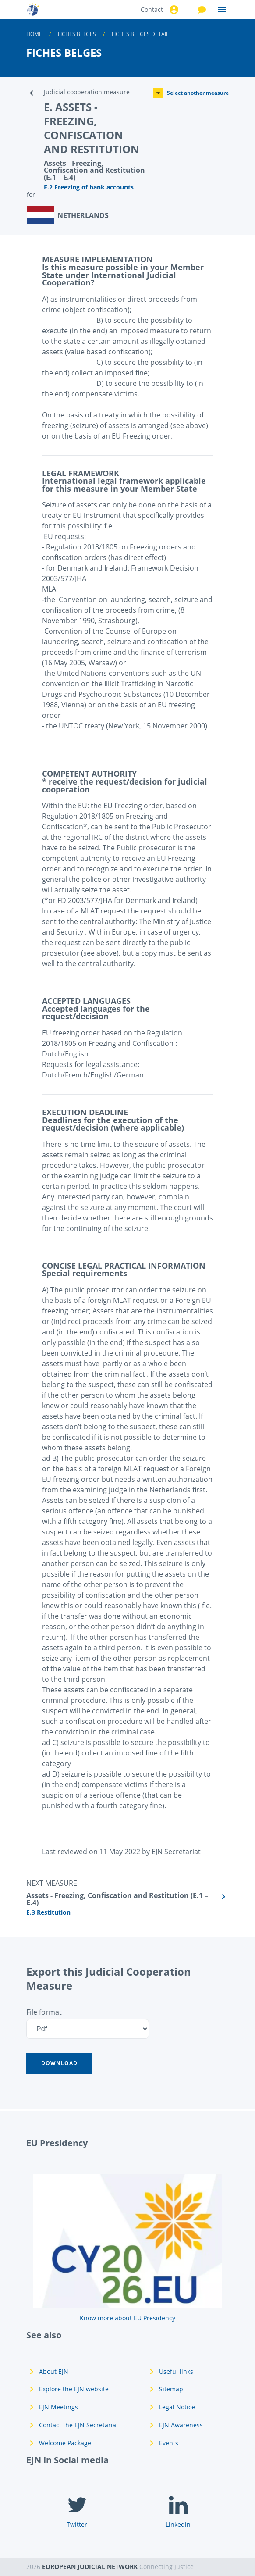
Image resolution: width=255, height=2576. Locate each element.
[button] (59, 2063)
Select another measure (191, 93)
